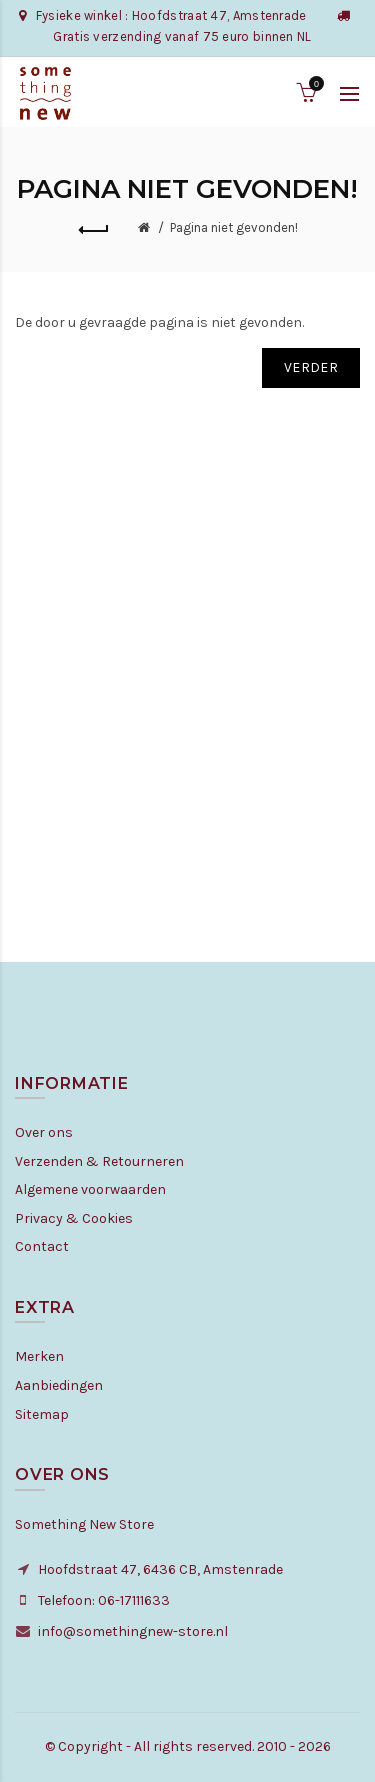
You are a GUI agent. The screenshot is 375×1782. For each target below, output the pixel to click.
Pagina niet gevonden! (234, 227)
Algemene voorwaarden (90, 1189)
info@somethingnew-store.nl (133, 1631)
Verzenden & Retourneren (99, 1161)
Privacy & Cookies (74, 1218)
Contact (42, 1246)
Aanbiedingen (59, 1385)
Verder (311, 367)
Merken (39, 1356)
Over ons (44, 1132)
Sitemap (42, 1414)
